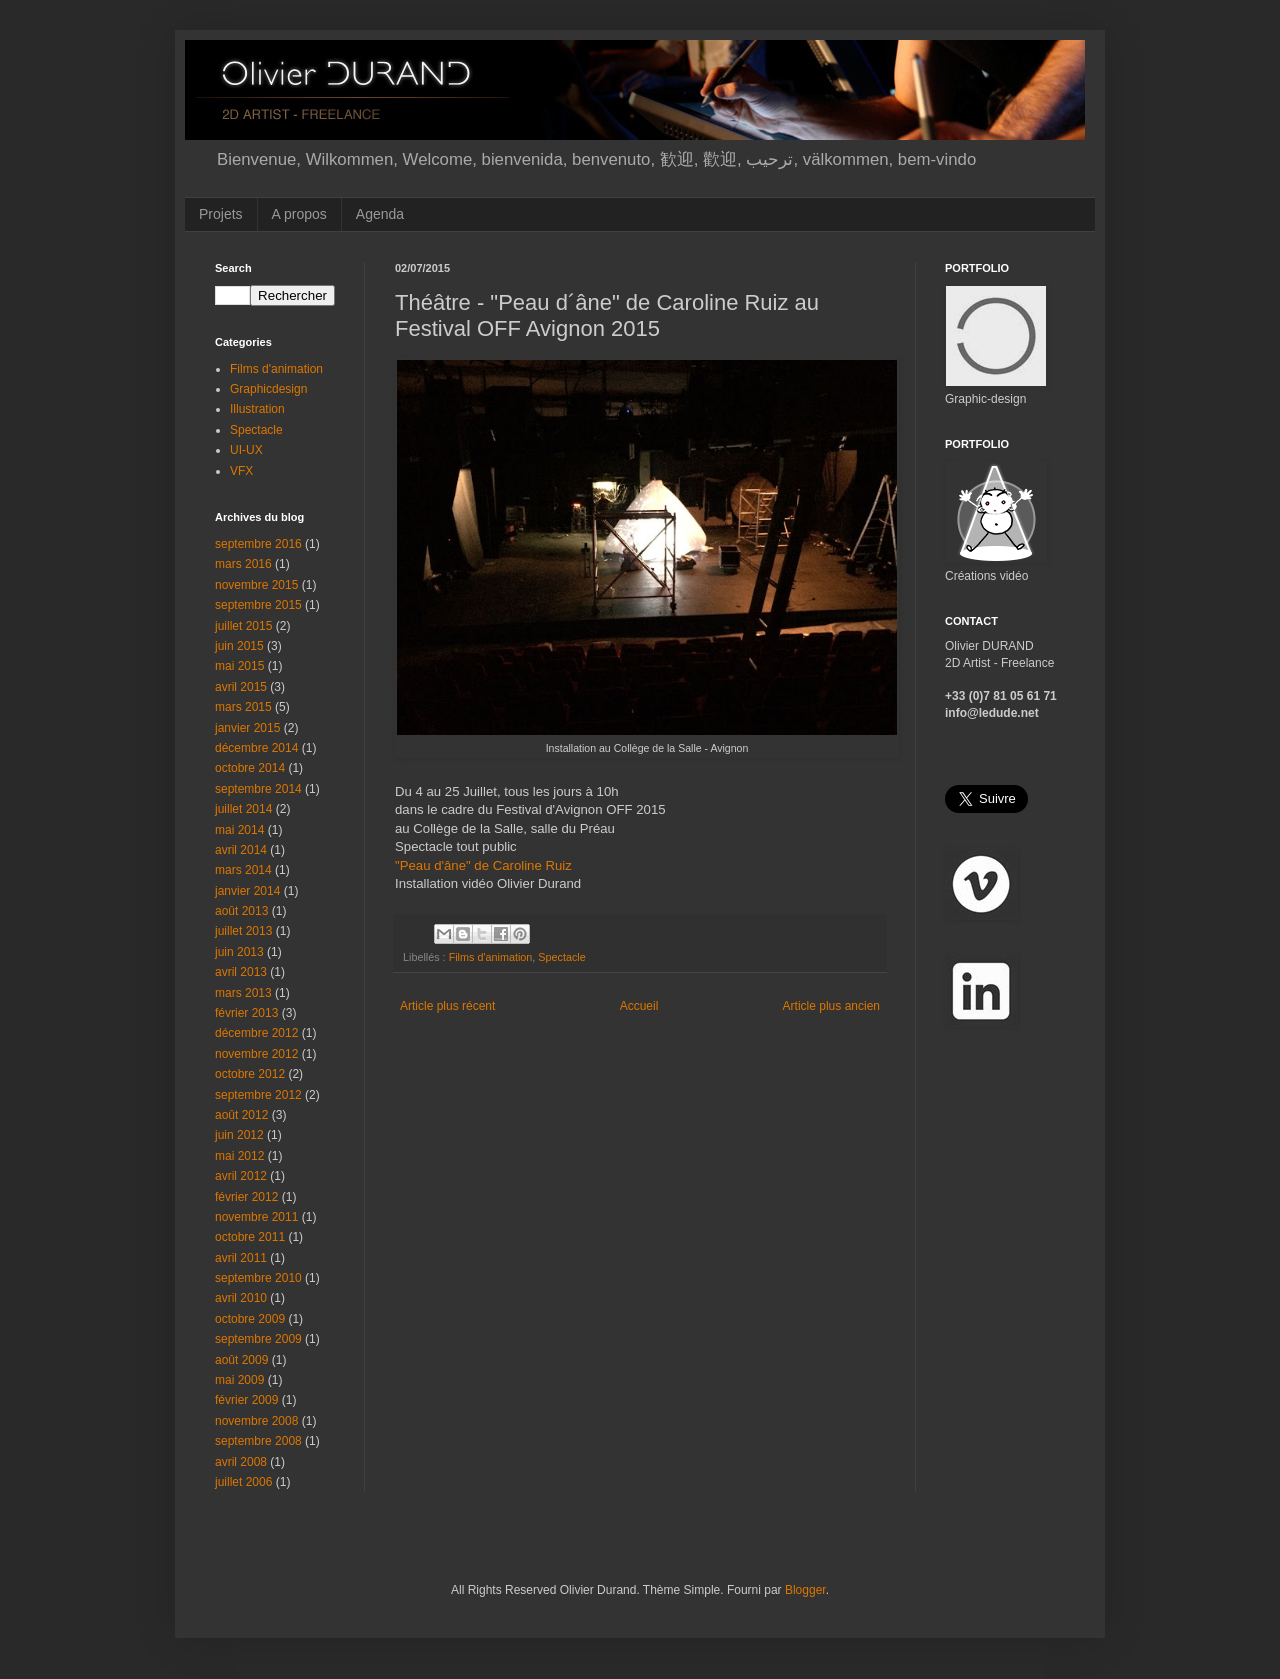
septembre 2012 (258, 1095)
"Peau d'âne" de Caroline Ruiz (483, 865)
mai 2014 (239, 830)
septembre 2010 (258, 1278)
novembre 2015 (256, 585)
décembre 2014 (256, 748)
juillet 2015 (243, 626)
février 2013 (246, 1013)
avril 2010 (241, 1298)
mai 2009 (239, 1380)
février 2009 (246, 1400)
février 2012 (246, 1197)
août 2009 (241, 1360)
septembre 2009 (258, 1339)
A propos (299, 214)
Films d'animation (491, 957)
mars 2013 (243, 993)
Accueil (639, 1006)
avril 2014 (241, 850)
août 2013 (241, 911)
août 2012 (241, 1115)
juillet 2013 (243, 931)
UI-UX (246, 450)
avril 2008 (241, 1462)
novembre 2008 (256, 1421)
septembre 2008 (258, 1441)
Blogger (805, 1590)
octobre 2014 (250, 768)
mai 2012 (239, 1156)
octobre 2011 (250, 1237)
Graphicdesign (268, 389)
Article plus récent (447, 1006)
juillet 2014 (243, 809)
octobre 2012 (250, 1074)
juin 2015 (239, 646)
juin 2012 (239, 1135)
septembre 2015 (258, 605)
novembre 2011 (256, 1217)
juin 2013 (239, 952)
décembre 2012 (256, 1033)
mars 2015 (243, 707)
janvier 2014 (247, 891)
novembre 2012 (256, 1054)
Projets (221, 214)
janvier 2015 (247, 728)
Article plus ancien (831, 1006)
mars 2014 (243, 870)
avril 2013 (241, 972)
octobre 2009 (250, 1319)
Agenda (380, 214)
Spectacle (561, 957)
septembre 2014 (258, 789)
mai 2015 (239, 666)
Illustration (257, 409)
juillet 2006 (243, 1482)
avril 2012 (241, 1176)
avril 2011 (241, 1258)
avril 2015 (241, 687)
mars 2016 (243, 564)
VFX (241, 471)
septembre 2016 (258, 544)
